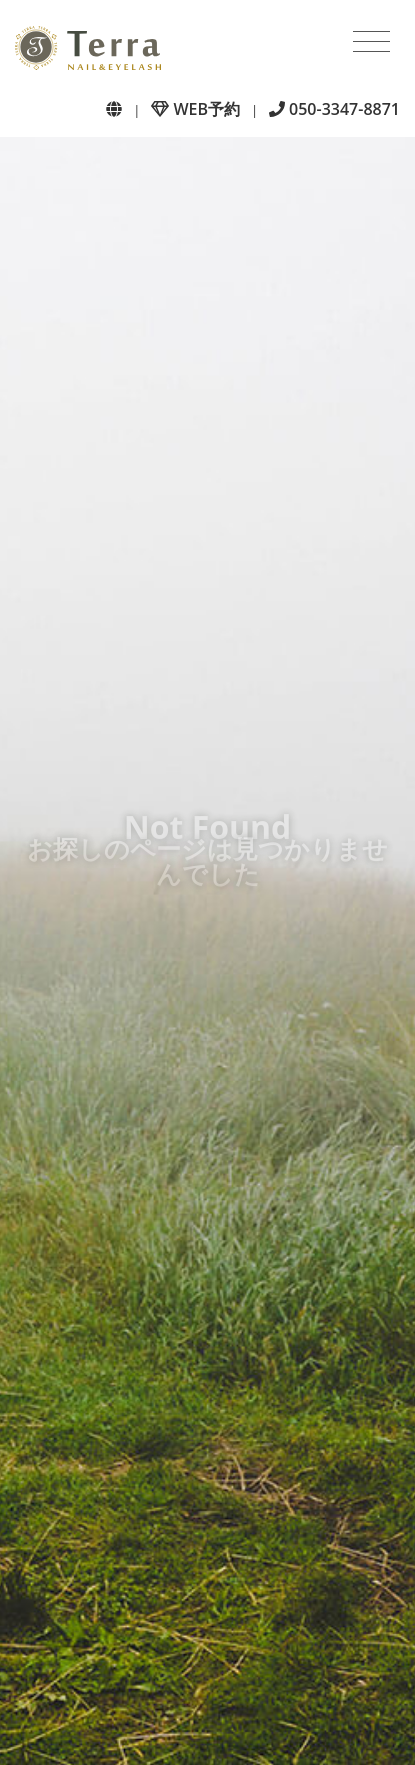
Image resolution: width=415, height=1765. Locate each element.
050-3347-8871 (334, 109)
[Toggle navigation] (371, 42)
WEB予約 (195, 109)
